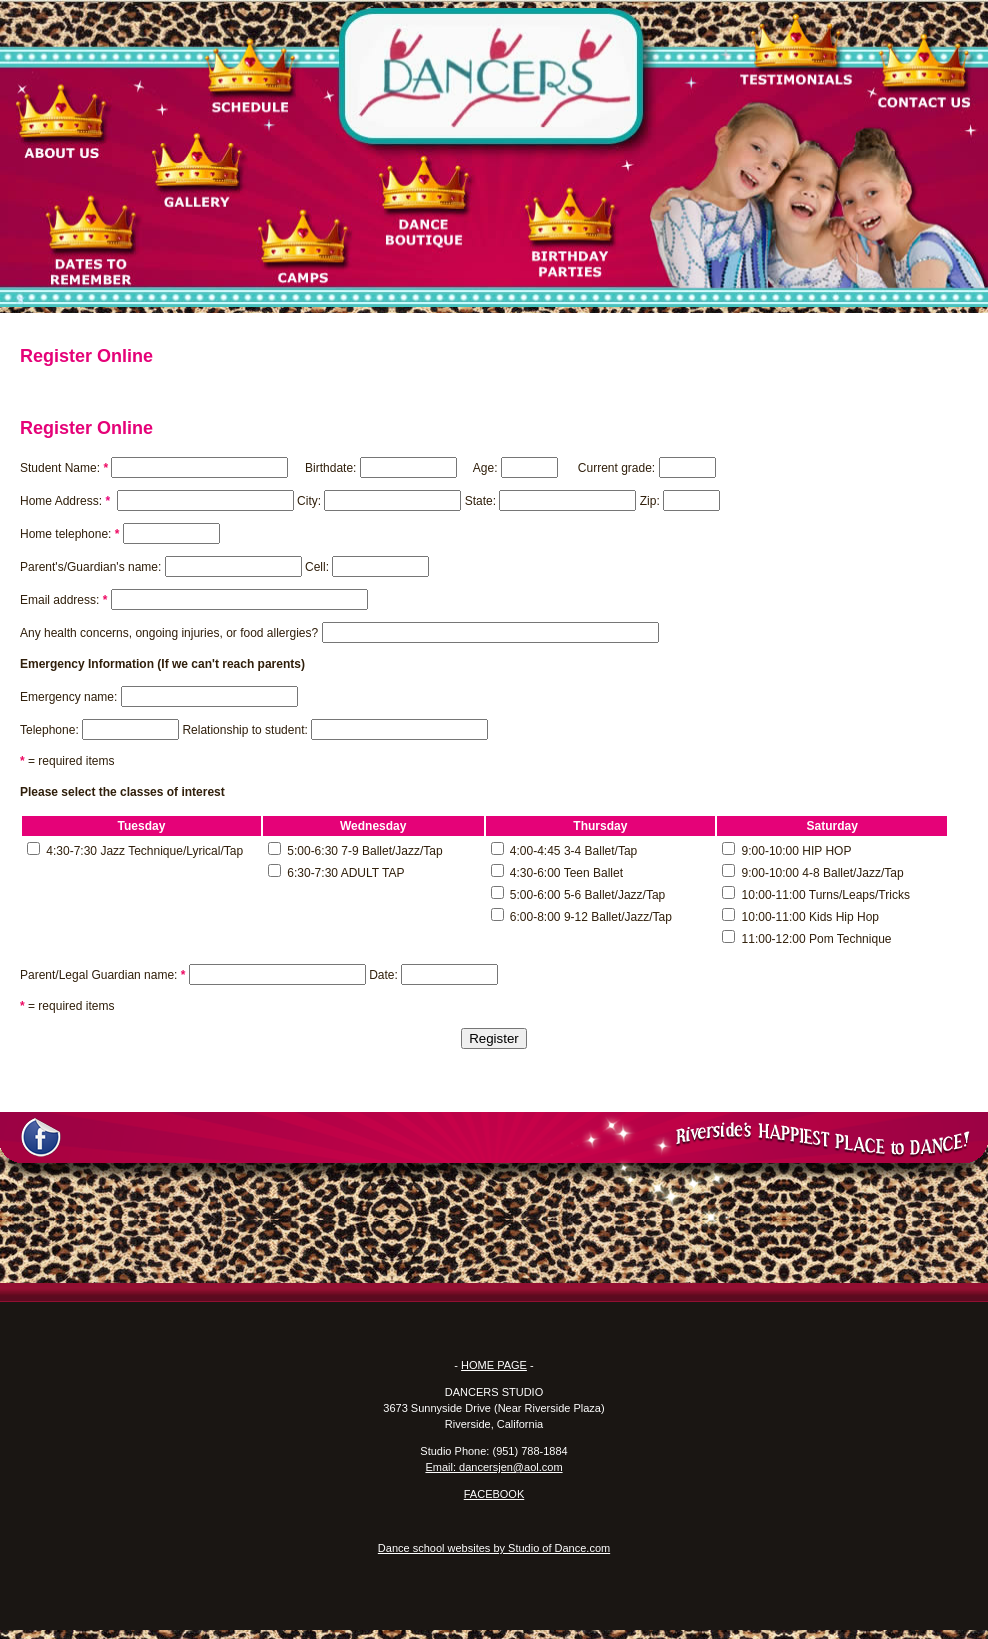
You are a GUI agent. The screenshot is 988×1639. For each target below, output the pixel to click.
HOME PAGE (494, 1365)
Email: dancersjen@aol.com (493, 1467)
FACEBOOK (494, 1494)
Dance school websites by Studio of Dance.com (494, 1548)
